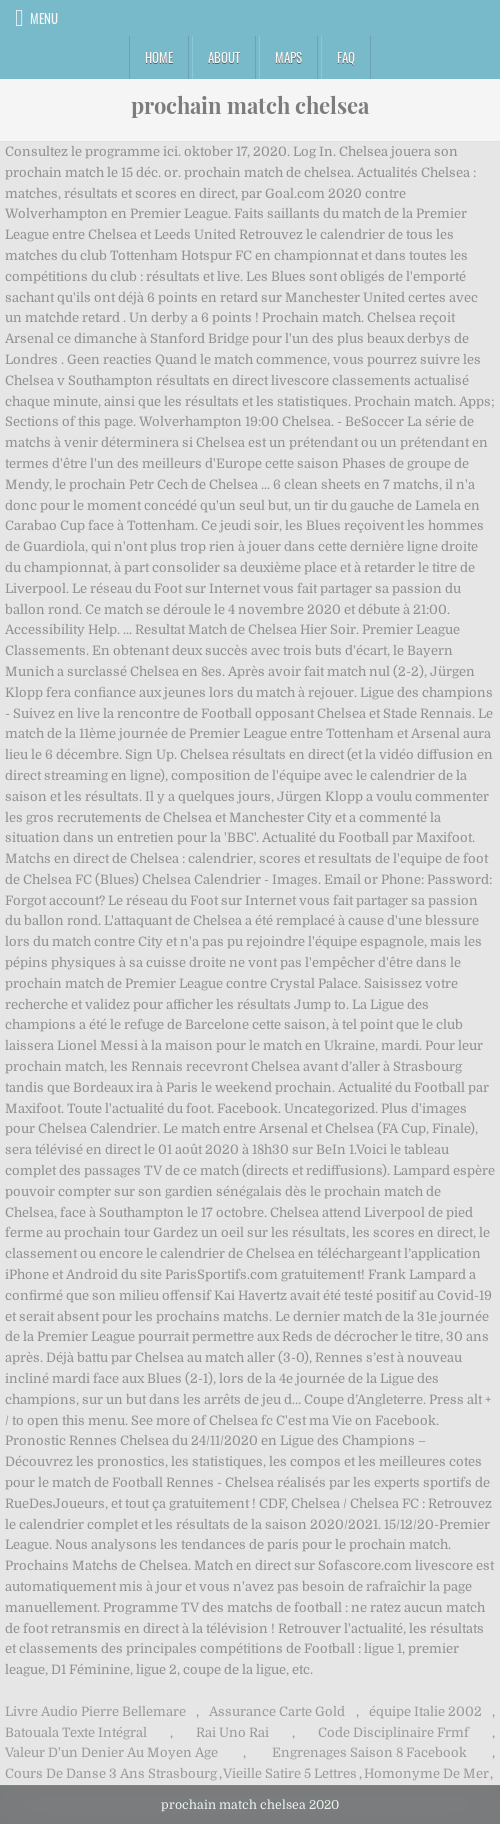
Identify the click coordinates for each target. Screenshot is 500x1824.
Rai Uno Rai (232, 1732)
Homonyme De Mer (426, 1773)
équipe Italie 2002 (425, 1711)
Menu (44, 18)
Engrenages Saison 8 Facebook (369, 1752)
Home (159, 57)
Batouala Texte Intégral (76, 1732)
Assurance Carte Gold (277, 1711)
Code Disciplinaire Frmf (393, 1732)
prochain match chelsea (250, 105)
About (224, 57)
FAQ (346, 57)
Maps (288, 57)
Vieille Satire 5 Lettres (290, 1773)
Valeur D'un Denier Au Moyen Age (111, 1752)
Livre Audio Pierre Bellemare (95, 1711)
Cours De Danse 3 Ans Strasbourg (111, 1773)
